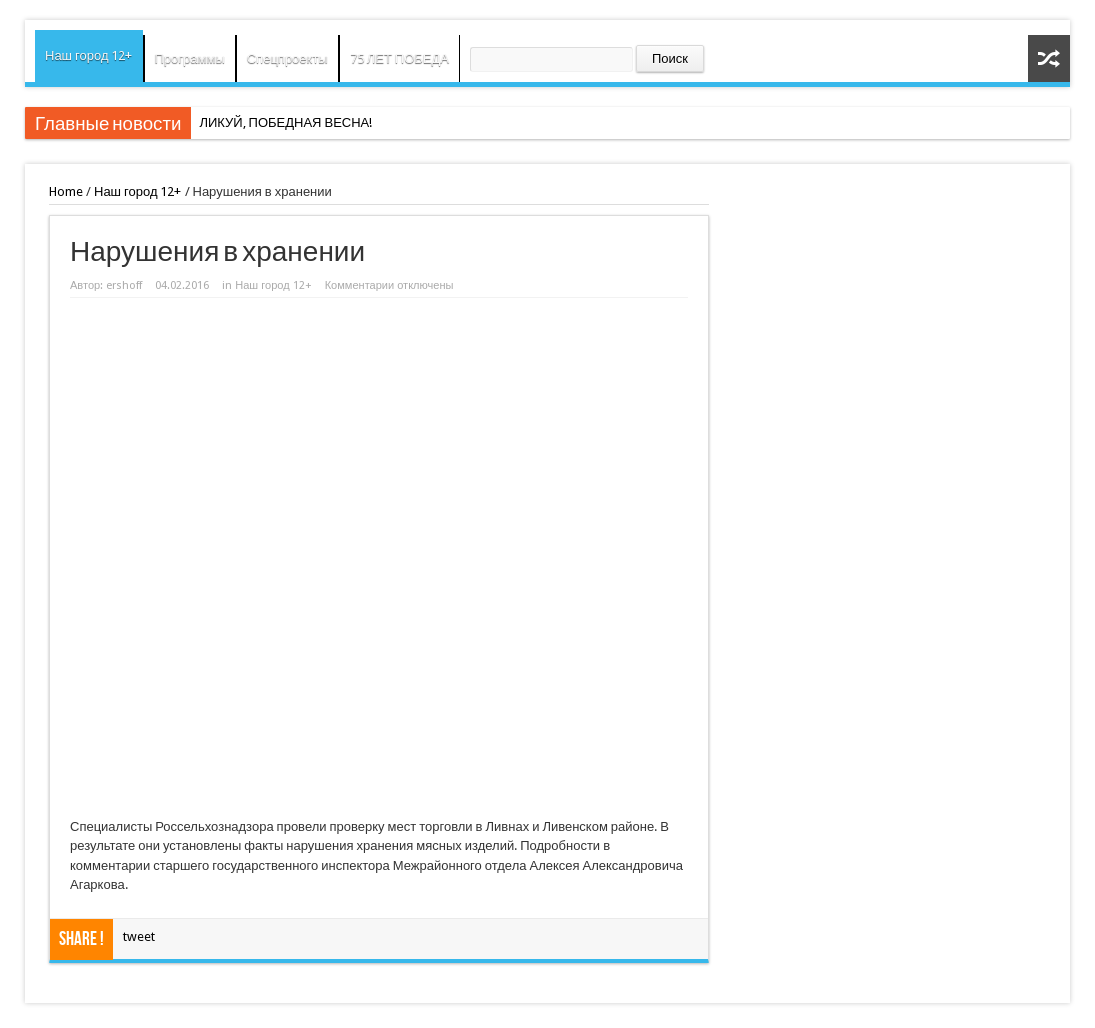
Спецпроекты (287, 58)
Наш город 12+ (89, 55)
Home (66, 191)
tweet (139, 936)
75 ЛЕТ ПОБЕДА (399, 58)
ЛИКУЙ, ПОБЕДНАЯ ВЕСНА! (285, 122)
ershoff (124, 285)
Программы (190, 58)
